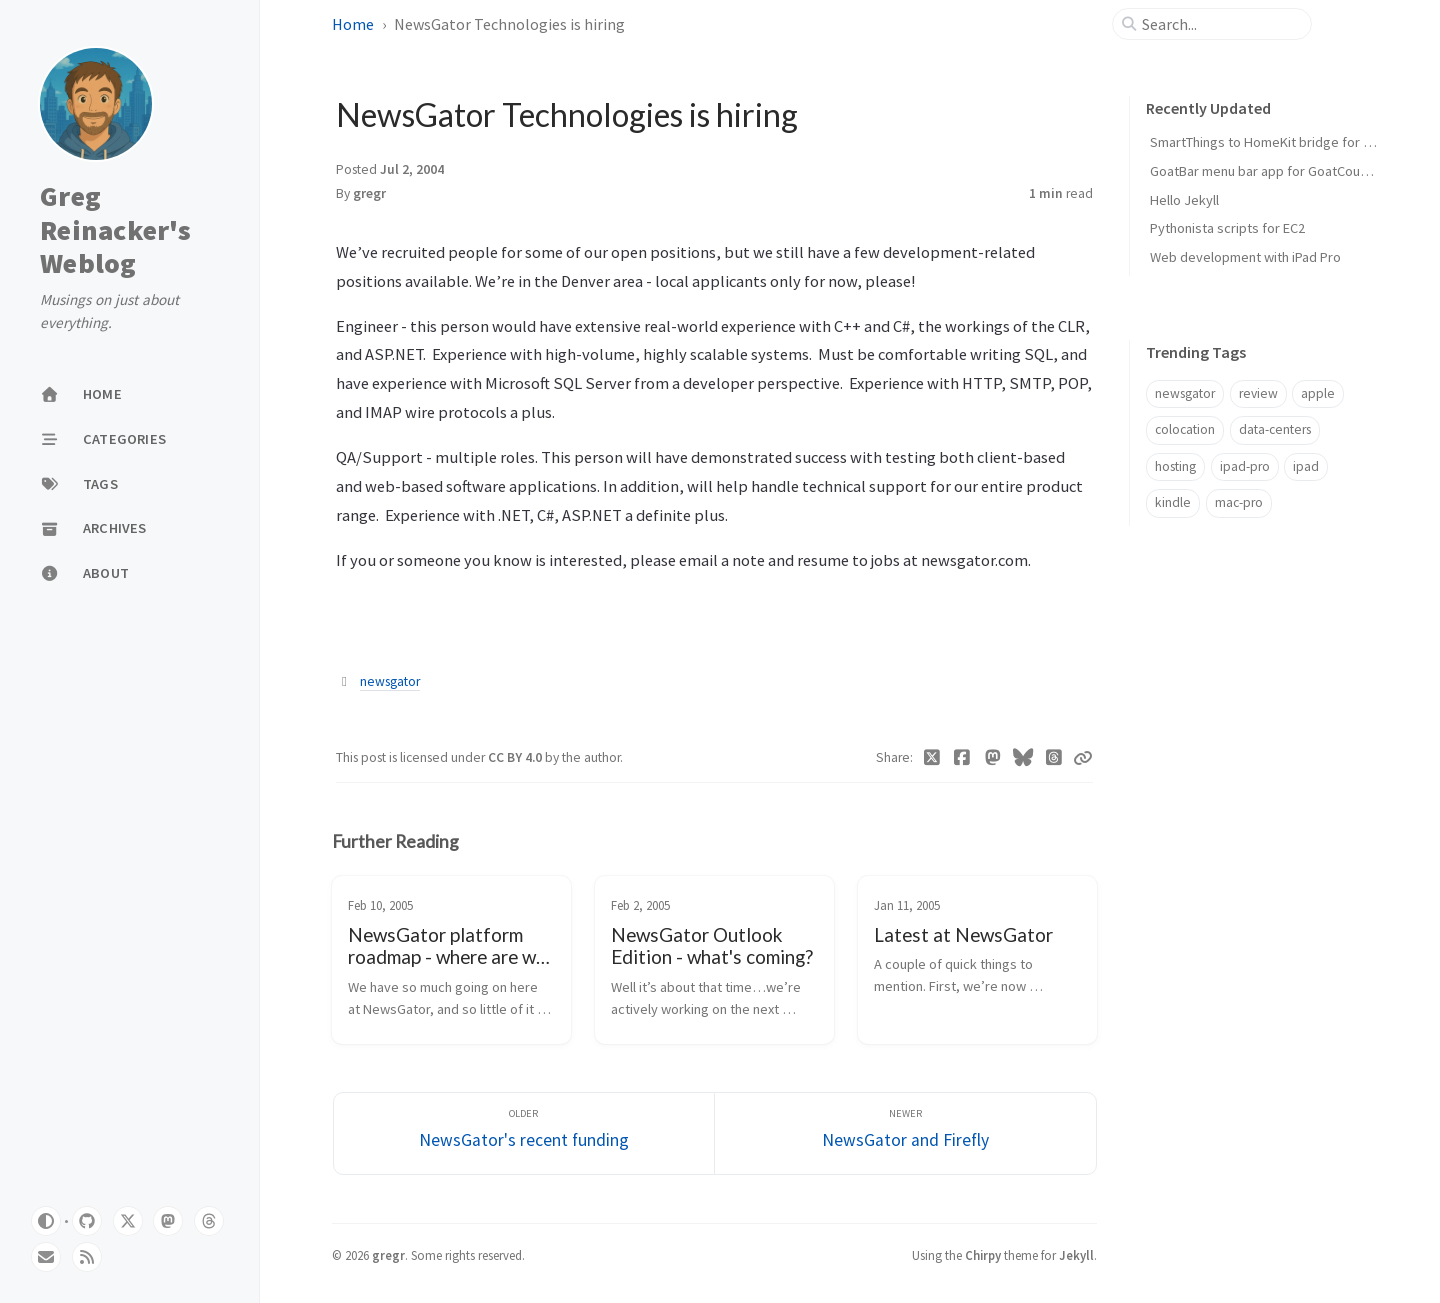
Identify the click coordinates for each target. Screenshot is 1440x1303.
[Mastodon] (993, 758)
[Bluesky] (1023, 758)
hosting (1175, 466)
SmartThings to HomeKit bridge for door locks (1288, 142)
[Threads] (1054, 758)
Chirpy (983, 1255)
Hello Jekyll (1184, 200)
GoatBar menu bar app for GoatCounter (1267, 171)
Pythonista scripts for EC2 (1227, 228)
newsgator (390, 681)
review (1258, 393)
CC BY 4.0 (516, 757)
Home (353, 24)
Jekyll (1076, 1255)
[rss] (87, 1257)
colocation (1185, 429)
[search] (1220, 24)
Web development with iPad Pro (1245, 257)
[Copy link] (1083, 758)
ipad (1306, 466)
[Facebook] (962, 758)
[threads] (209, 1221)
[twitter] (128, 1221)
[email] (46, 1257)
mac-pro (1239, 502)
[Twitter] (932, 758)
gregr (369, 193)
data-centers (1275, 429)
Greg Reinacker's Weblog (115, 230)
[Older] (524, 1133)
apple (1318, 393)
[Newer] (905, 1133)
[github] (87, 1221)
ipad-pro (1245, 466)
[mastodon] (168, 1221)
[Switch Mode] (46, 1221)
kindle (1173, 502)
